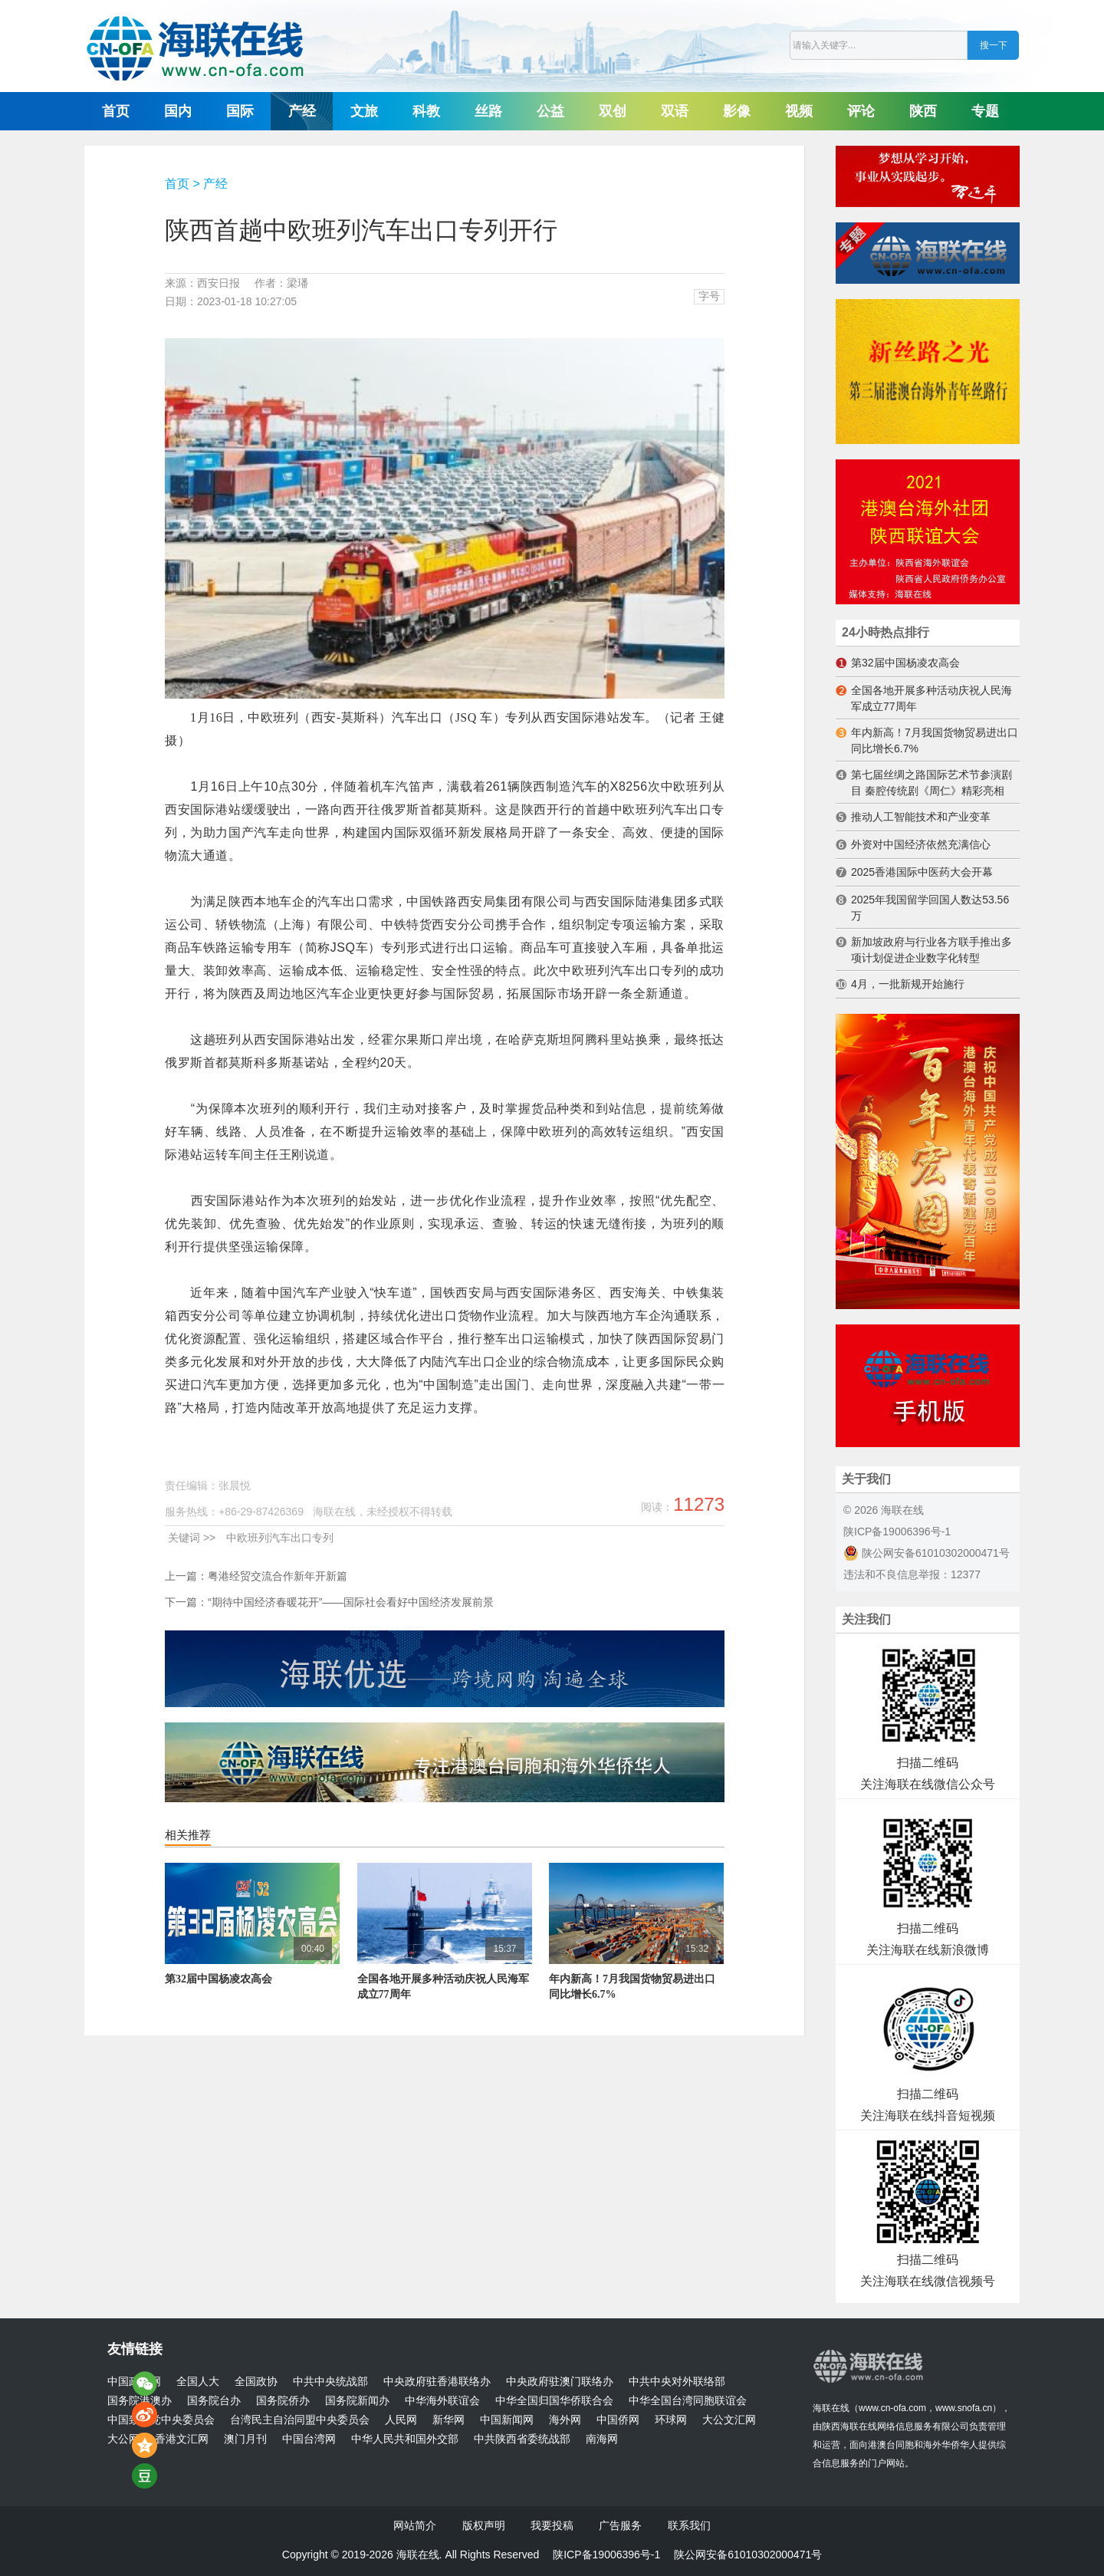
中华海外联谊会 (442, 2401)
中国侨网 (617, 2420)
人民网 (401, 2420)
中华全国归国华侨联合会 (554, 2401)
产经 (302, 111)
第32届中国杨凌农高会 (218, 1979)
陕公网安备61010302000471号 (926, 1553)
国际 (240, 111)
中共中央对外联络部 (677, 2381)
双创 (612, 111)
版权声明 (483, 2525)
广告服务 (620, 2525)
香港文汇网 (182, 2439)
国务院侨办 (283, 2401)
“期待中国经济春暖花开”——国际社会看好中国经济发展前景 (351, 1602)
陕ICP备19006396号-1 (897, 1531)
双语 (674, 111)
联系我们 (689, 2525)
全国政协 (256, 2381)
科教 (426, 111)
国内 (178, 111)
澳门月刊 (245, 2439)
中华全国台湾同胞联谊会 (688, 2401)
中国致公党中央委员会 (161, 2420)
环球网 (671, 2420)
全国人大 (197, 2381)
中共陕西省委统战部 (522, 2439)
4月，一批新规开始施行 (907, 984)
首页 (116, 111)
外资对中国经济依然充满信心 (921, 844)
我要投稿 (552, 2525)
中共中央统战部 (330, 2381)
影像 (737, 111)
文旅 (364, 111)
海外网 (565, 2420)
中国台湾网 (309, 2439)
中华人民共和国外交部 (404, 2439)
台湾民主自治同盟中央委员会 (300, 2420)
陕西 (923, 111)
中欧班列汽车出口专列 (280, 1537)
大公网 (123, 2439)
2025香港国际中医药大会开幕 (922, 872)
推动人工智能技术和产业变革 (921, 817)
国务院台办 (214, 2401)
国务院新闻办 (357, 2401)
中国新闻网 (507, 2420)
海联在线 (831, 2408)
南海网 (602, 2439)
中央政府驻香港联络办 (437, 2381)
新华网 (448, 2420)
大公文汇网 (729, 2420)
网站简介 (414, 2525)
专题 (985, 111)
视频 (799, 111)
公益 (550, 111)
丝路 (488, 111)
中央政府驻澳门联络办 (559, 2381)
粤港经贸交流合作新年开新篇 (277, 1576)
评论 (861, 111)
